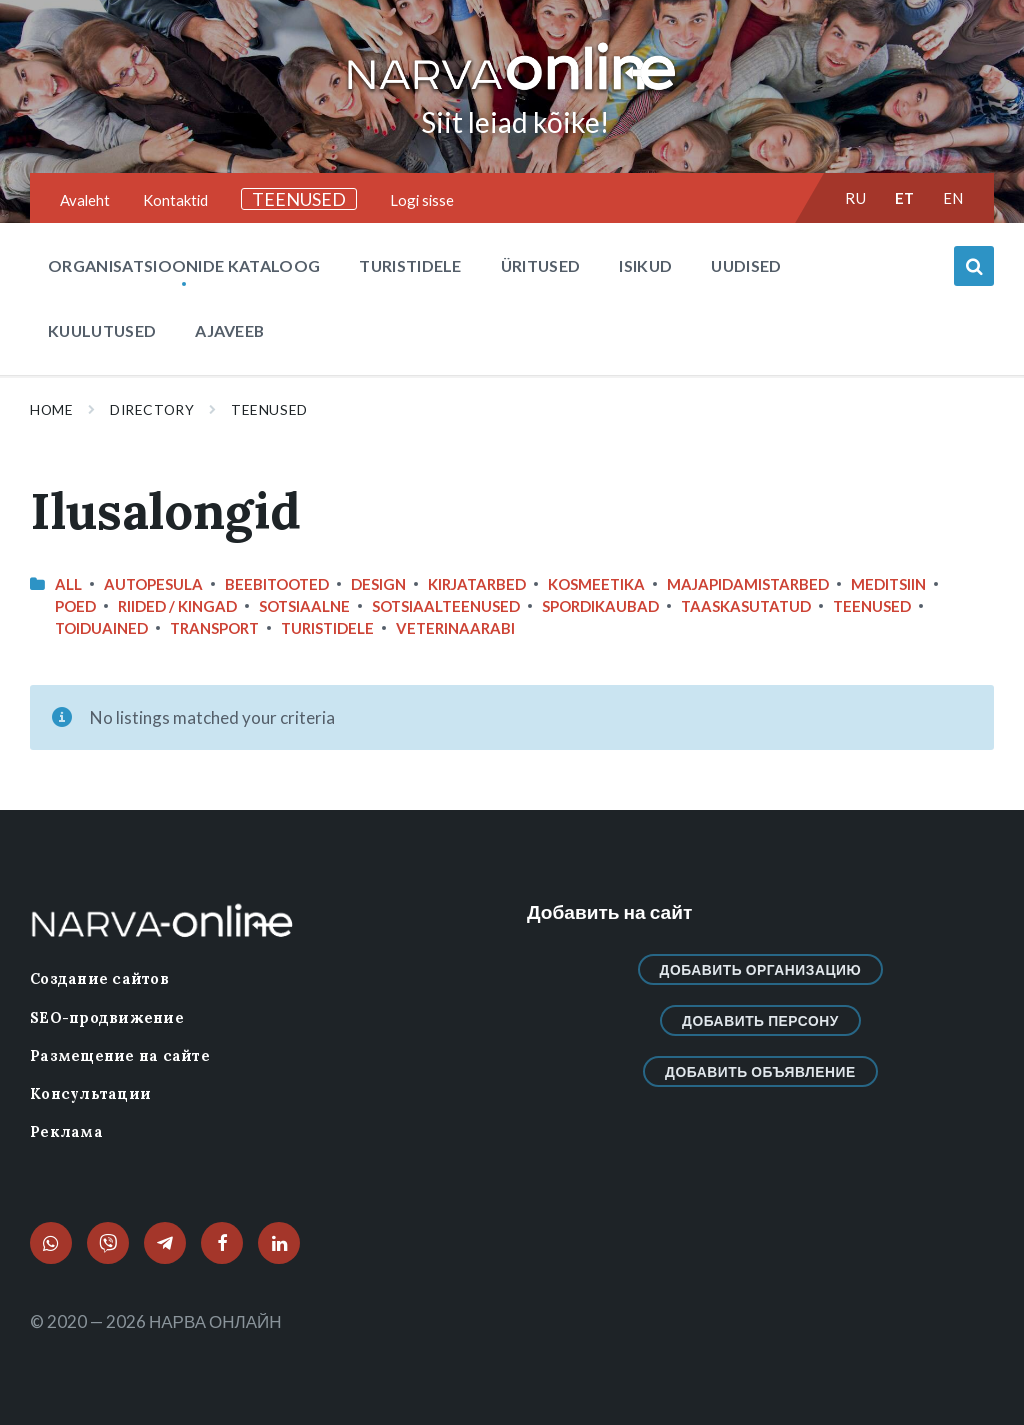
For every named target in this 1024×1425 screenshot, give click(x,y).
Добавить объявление (760, 1071)
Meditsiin (888, 584)
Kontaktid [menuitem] (175, 200)
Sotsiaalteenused (446, 606)
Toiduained (101, 628)
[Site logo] (512, 91)
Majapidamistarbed (748, 584)
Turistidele (327, 628)
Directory (152, 409)
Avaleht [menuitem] (85, 200)
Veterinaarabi (455, 628)
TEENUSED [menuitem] (299, 199)
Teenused (269, 409)
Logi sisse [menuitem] (422, 200)
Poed (75, 606)
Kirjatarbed (477, 584)
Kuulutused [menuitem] (102, 330)
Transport (214, 628)
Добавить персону (760, 1020)
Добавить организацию (761, 969)
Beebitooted (277, 584)
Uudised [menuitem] (746, 265)
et (905, 198)
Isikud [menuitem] (645, 265)
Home (51, 409)
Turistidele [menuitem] (410, 265)
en (953, 198)
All (68, 584)
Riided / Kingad (177, 606)
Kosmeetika (596, 584)
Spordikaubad (600, 606)
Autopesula (153, 584)
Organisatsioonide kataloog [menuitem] (184, 265)
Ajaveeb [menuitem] (229, 330)
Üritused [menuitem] (541, 265)
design (378, 584)
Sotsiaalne (304, 606)
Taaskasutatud (746, 606)
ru (855, 198)
